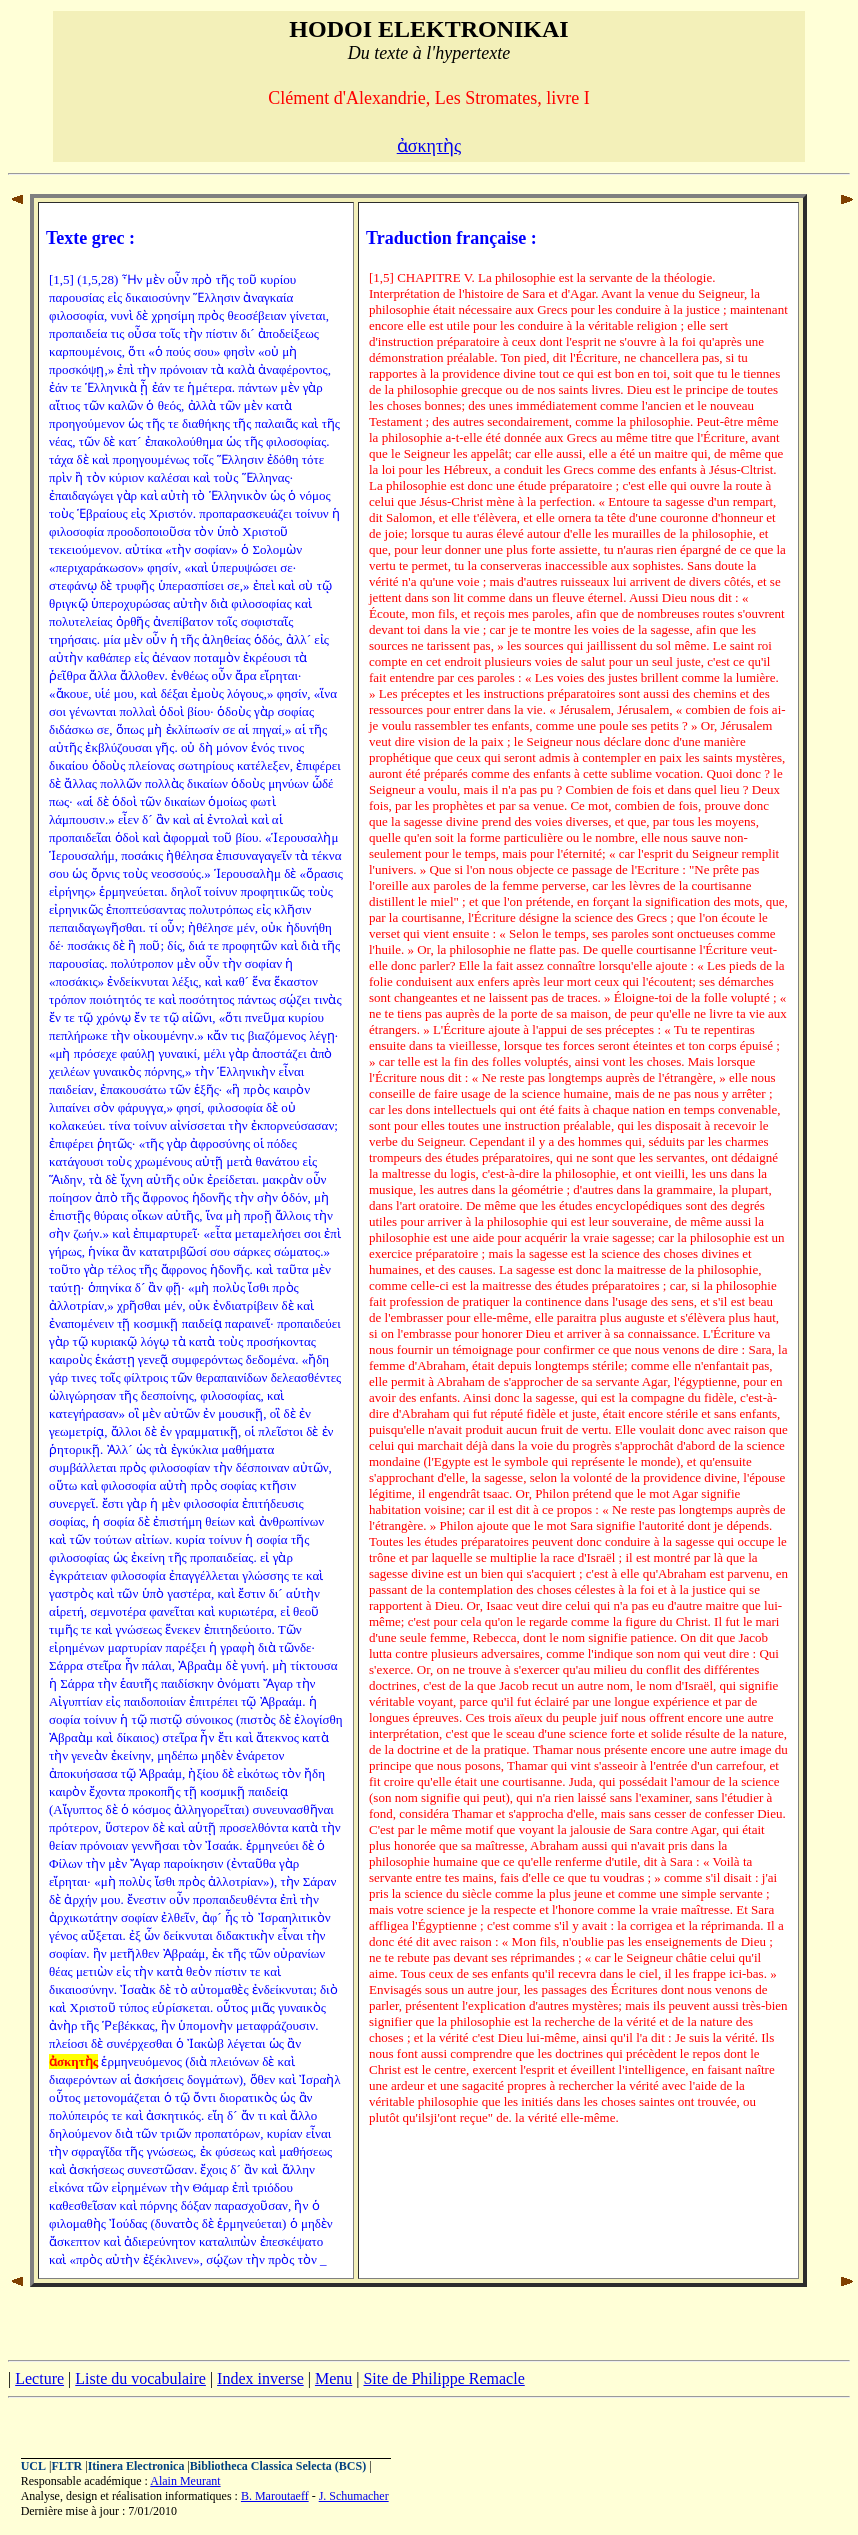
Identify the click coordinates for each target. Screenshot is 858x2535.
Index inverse (260, 2378)
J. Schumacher (354, 2496)
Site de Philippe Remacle (443, 2378)
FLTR (66, 2466)
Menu (333, 2378)
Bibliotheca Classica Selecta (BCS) (278, 2466)
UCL (33, 2466)
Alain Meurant (185, 2481)
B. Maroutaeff (275, 2496)
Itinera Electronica (136, 2466)
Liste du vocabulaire (140, 2378)
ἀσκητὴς (429, 146)
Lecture (39, 2378)
